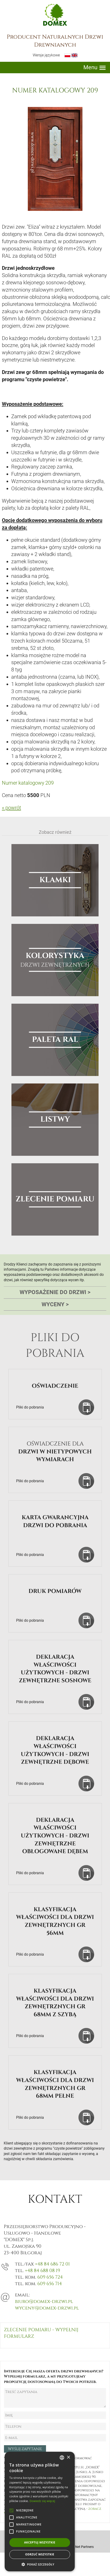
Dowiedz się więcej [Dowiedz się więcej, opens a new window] (42, 2501)
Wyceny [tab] (55, 1305)
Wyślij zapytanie (25, 2449)
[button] (39, 2564)
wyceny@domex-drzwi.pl (47, 2308)
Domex (55, 15)
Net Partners (84, 2547)
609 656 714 (49, 2283)
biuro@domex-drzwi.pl (44, 2301)
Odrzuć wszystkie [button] (39, 2554)
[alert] (40, 2511)
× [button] (68, 2457)
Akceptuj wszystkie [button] (39, 2542)
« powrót (11, 808)
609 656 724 (50, 2277)
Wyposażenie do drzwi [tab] (55, 1292)
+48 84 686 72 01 (52, 2264)
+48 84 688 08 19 (42, 2270)
